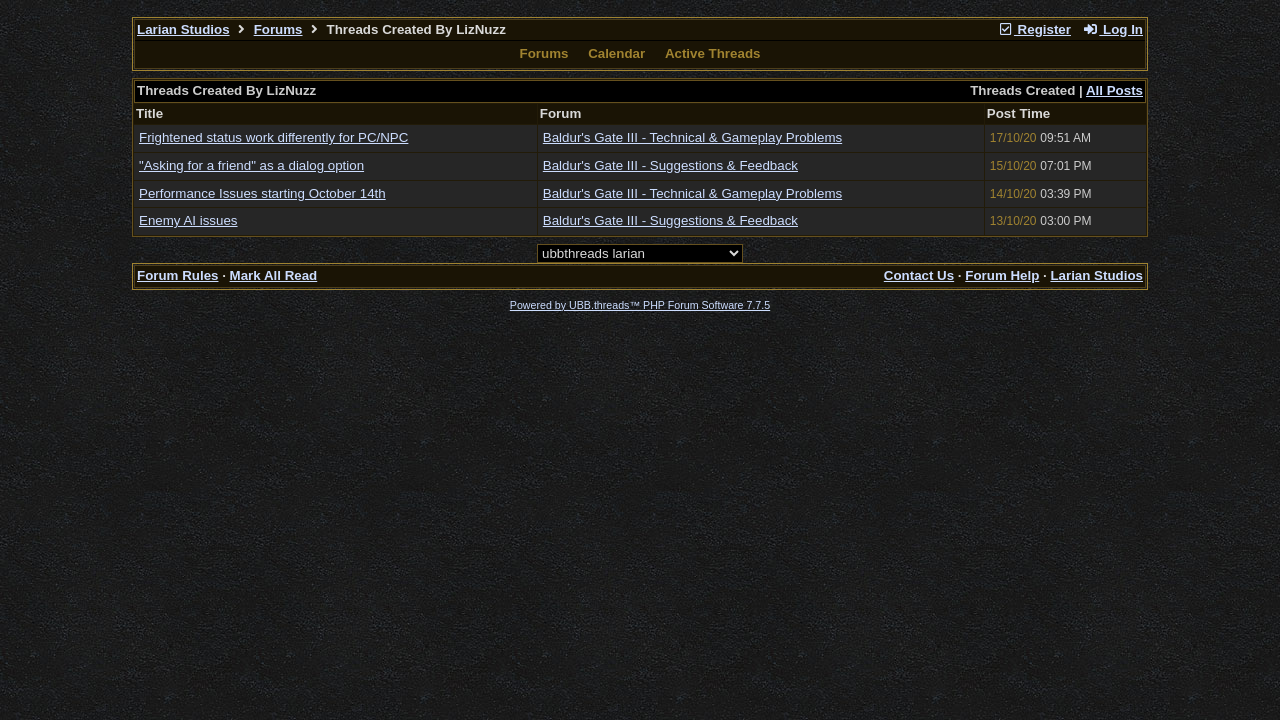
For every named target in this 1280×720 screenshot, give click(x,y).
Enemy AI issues (188, 220)
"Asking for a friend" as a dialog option (251, 165)
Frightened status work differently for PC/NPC (273, 137)
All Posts (1114, 90)
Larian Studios (183, 29)
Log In (1113, 29)
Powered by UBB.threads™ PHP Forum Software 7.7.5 (640, 305)
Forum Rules (177, 275)
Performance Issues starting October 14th (262, 193)
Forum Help (1002, 275)
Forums (278, 29)
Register (1034, 29)
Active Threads (713, 53)
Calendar (616, 53)
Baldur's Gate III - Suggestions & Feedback (670, 165)
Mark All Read (274, 275)
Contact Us (919, 275)
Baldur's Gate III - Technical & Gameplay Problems (692, 137)
